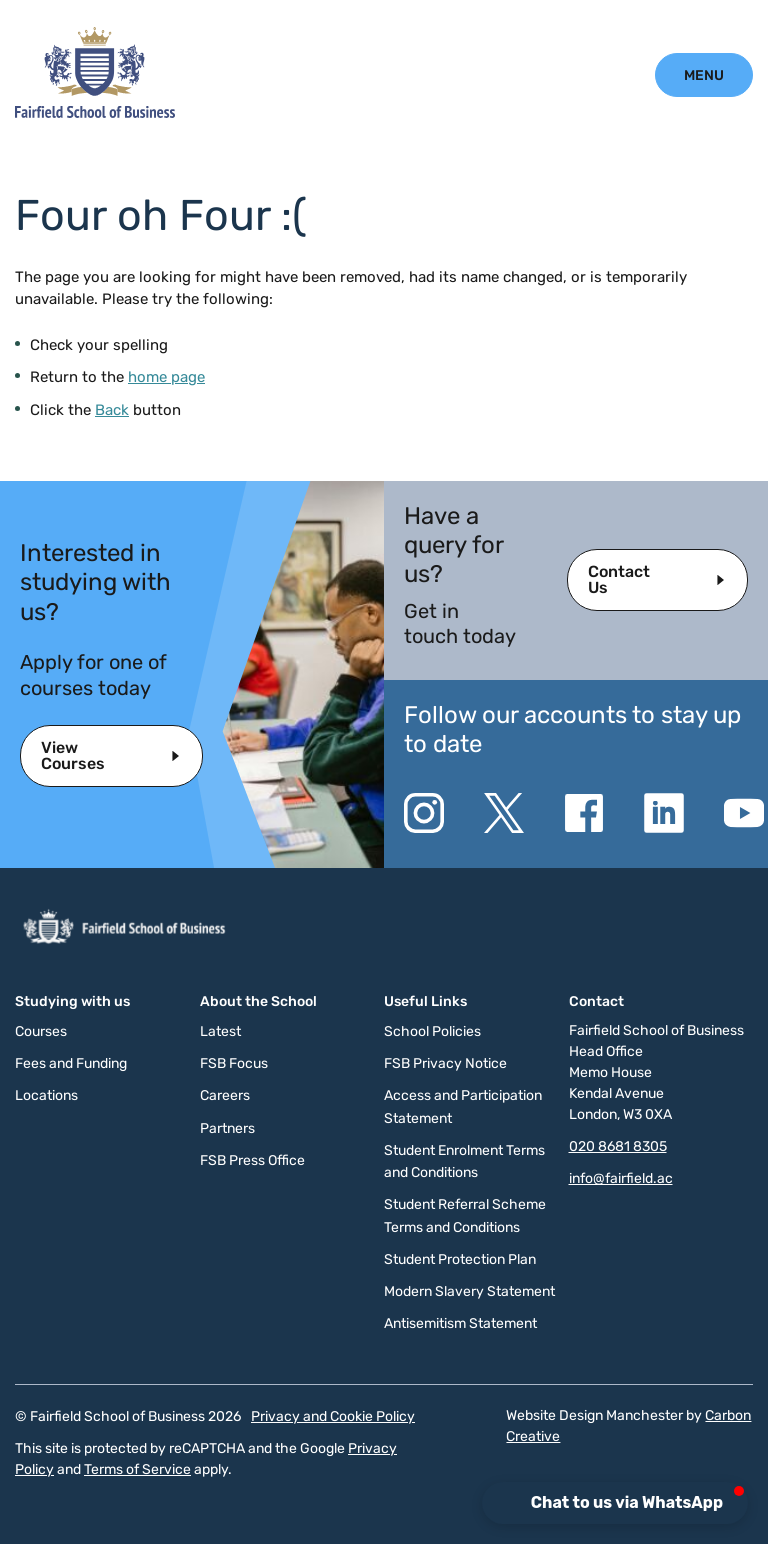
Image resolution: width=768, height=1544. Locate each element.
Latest (220, 1031)
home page (166, 377)
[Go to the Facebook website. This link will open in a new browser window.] (584, 813)
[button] (615, 1503)
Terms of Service (137, 1469)
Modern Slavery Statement (469, 1291)
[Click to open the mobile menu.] (704, 75)
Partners (227, 1128)
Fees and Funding (71, 1063)
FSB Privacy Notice (445, 1063)
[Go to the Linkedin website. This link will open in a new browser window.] (664, 813)
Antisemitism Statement (460, 1323)
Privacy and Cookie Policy (333, 1416)
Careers (225, 1095)
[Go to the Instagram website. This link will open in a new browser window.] (424, 813)
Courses (41, 1031)
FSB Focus (234, 1063)
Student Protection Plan (460, 1259)
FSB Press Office (252, 1160)
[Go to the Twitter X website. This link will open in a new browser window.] (504, 813)
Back (112, 410)
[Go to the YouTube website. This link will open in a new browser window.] (744, 813)
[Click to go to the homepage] (95, 113)
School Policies (432, 1031)
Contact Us (619, 579)
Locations (46, 1095)
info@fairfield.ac (621, 1178)
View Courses (73, 755)
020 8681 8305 (618, 1146)
